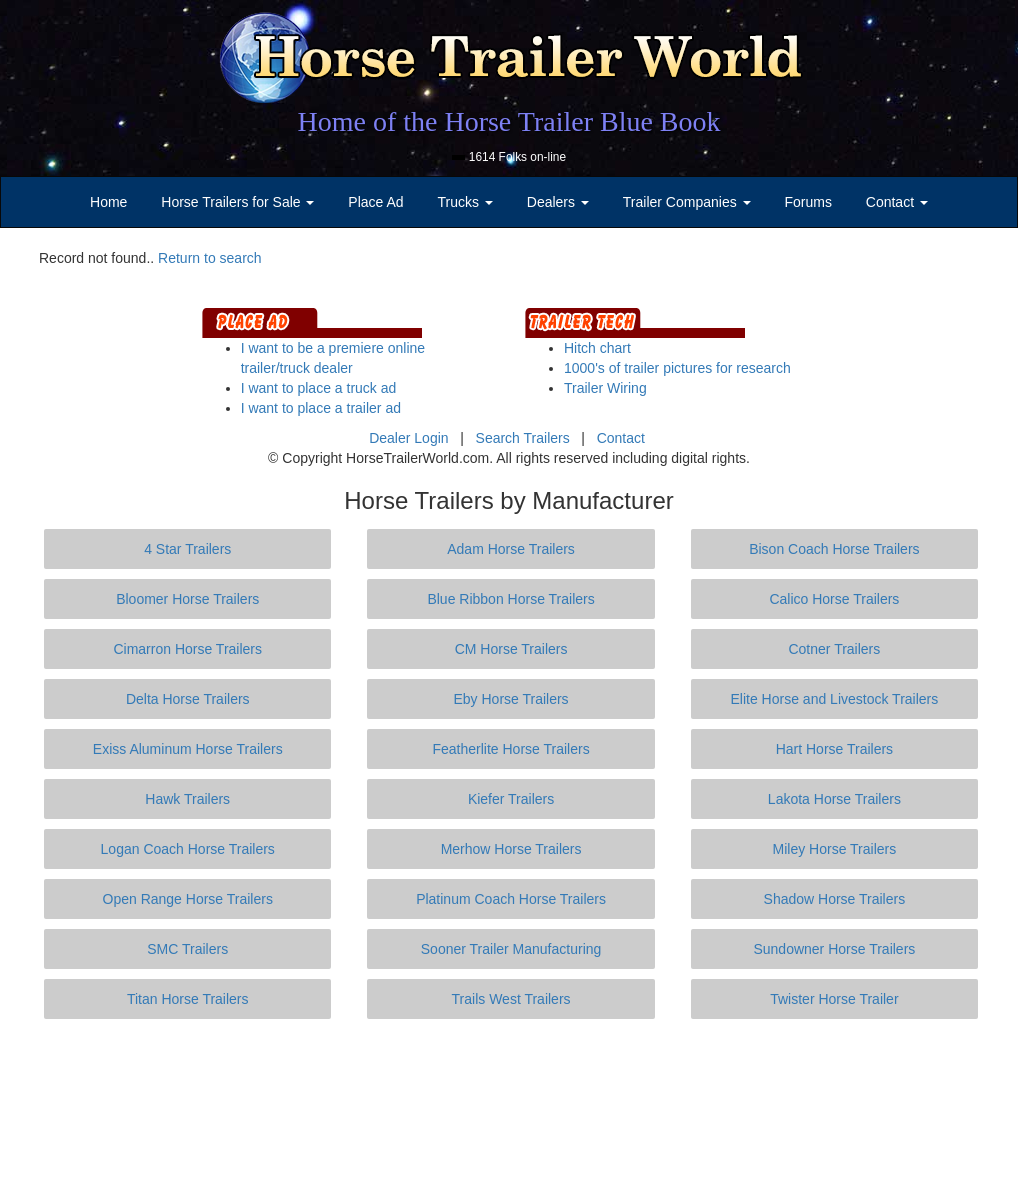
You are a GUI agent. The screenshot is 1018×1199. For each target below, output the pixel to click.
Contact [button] (897, 202)
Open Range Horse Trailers (188, 899)
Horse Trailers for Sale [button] (237, 202)
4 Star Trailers (187, 549)
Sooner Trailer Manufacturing (511, 949)
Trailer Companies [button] (687, 202)
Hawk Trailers (187, 799)
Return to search (210, 258)
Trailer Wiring (605, 388)
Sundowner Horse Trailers (834, 949)
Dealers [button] (558, 202)
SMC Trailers (187, 949)
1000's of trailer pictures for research (677, 368)
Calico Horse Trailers (834, 599)
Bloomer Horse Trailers (187, 599)
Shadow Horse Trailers (835, 899)
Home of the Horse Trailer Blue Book (508, 121)
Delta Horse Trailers (188, 699)
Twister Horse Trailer (834, 999)
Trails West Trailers (511, 999)
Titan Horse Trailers (188, 999)
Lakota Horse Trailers (834, 799)
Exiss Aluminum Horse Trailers (188, 749)
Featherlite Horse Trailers (510, 749)
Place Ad (375, 202)
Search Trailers (523, 438)
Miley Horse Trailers (835, 849)
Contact (621, 438)
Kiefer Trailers (511, 799)
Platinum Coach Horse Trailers (511, 899)
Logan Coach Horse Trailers (188, 849)
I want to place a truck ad (319, 388)
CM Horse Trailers (511, 649)
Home (108, 202)
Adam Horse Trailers (511, 549)
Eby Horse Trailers (510, 699)
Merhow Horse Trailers (511, 849)
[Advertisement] (509, 1109)
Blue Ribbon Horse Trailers (510, 599)
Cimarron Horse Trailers (187, 649)
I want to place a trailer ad (321, 408)
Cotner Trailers (834, 649)
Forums (807, 202)
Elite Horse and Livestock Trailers (835, 699)
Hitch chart (597, 348)
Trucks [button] (465, 202)
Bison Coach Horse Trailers (834, 549)
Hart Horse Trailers (834, 749)
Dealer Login (408, 438)
